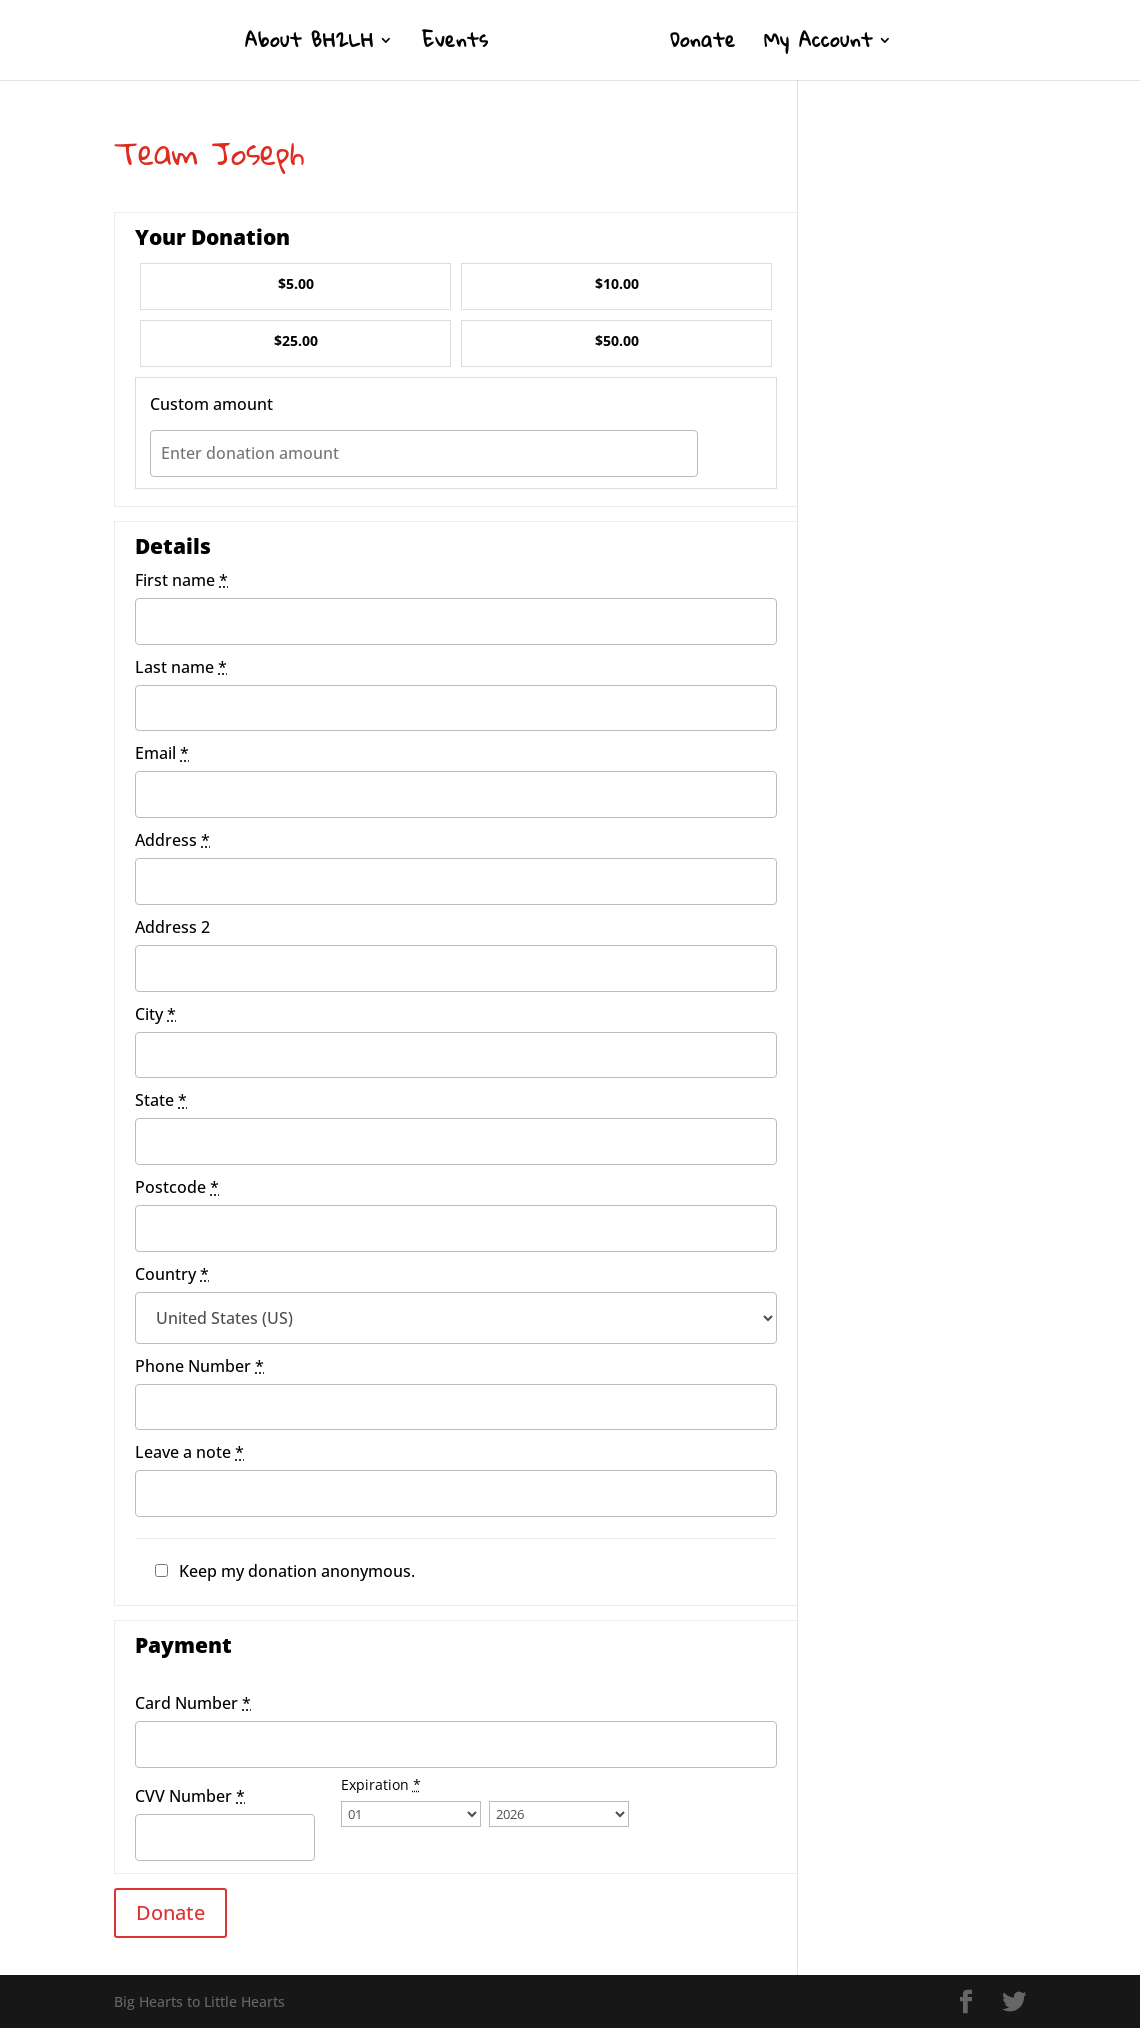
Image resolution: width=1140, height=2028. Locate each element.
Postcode (177, 1187)
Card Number (193, 1703)
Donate (703, 45)
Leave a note (189, 1452)
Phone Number (199, 1366)
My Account (818, 45)
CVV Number (190, 1796)
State (161, 1100)
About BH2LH (309, 45)
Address (172, 840)
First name (181, 580)
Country (172, 1274)
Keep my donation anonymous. (297, 1571)
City (155, 1014)
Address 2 (172, 927)
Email (162, 753)
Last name (181, 667)
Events (455, 45)
